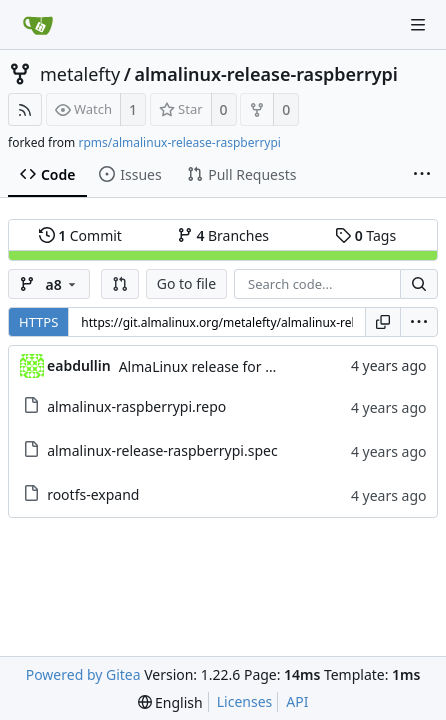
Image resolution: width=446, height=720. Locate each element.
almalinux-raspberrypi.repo (136, 406)
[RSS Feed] (25, 109)
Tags (365, 235)
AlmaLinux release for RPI (203, 366)
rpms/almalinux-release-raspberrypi (179, 142)
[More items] (422, 175)
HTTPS (38, 322)
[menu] (419, 322)
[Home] (38, 25)
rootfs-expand (93, 494)
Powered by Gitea (83, 674)
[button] (120, 284)
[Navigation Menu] (418, 25)
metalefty (80, 74)
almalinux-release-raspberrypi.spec (162, 450)
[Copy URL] (383, 322)
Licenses (245, 701)
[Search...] (419, 284)
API (297, 701)
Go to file (186, 283)
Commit (80, 235)
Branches (223, 235)
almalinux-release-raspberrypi (266, 74)
